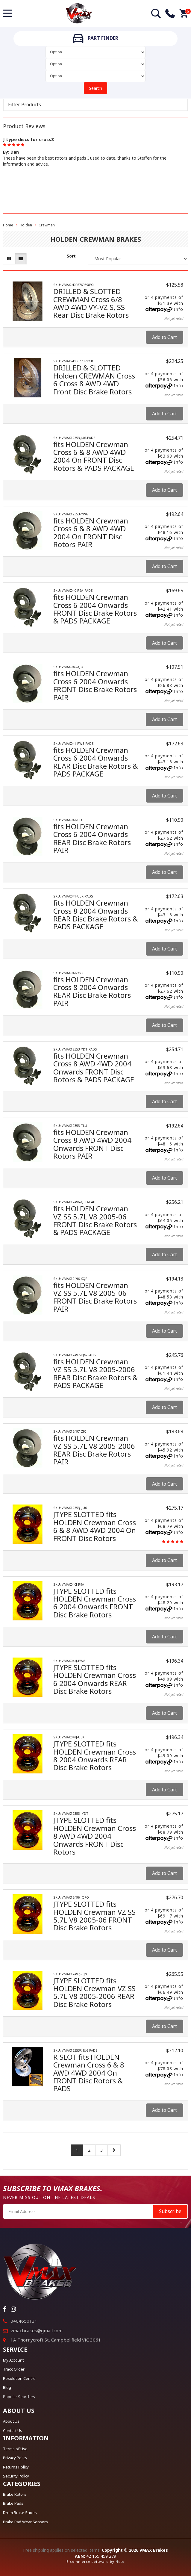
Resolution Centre (19, 2378)
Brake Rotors (14, 2494)
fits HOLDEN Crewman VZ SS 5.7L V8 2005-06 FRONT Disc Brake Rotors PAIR (95, 1297)
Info (178, 309)
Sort (71, 256)
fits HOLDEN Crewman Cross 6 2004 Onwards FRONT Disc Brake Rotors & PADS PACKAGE (95, 609)
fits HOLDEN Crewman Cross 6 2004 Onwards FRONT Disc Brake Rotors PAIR (95, 685)
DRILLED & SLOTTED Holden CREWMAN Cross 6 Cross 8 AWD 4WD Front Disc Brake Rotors (94, 379)
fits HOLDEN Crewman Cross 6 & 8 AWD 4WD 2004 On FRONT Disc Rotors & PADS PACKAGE (93, 456)
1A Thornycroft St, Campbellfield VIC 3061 (55, 2340)
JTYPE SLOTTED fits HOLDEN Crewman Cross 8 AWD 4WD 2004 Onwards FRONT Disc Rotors (94, 1836)
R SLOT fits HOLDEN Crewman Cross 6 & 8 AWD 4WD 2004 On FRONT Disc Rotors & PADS (88, 2073)
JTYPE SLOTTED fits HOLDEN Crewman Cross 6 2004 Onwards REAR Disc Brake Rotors (94, 1679)
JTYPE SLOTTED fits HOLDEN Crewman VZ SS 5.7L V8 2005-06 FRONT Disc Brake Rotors (94, 1915)
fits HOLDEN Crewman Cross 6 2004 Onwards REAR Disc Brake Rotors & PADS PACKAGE (95, 762)
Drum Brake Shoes (20, 2512)
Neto (120, 2561)
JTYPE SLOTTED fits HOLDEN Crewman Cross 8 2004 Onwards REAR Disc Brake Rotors (94, 1755)
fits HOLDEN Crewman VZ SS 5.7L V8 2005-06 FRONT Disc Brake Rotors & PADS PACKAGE (95, 1220)
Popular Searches (19, 2396)
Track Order (14, 2369)
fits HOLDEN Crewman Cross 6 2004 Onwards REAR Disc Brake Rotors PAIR (92, 838)
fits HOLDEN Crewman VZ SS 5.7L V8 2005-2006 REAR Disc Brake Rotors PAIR (94, 1449)
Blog (7, 2387)
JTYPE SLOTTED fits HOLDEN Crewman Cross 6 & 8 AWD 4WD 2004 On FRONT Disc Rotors (94, 1526)
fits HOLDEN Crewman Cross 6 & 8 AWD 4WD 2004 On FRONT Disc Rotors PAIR (90, 532)
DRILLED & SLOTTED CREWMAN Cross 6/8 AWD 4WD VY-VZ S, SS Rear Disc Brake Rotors (91, 303)
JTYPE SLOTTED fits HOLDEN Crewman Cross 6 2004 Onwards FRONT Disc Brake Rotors (94, 1603)
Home (8, 225)
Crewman (47, 225)
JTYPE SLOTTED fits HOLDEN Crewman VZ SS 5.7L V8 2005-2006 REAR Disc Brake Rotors (94, 1992)
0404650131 (23, 2321)
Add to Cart (164, 337)
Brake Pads (13, 2503)
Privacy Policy (15, 2457)
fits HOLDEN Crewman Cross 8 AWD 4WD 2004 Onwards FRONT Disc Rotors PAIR (92, 1144)
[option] (95, 150)
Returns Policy (16, 2467)
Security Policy (16, 2476)
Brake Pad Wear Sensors (25, 2521)
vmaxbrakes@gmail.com (36, 2330)
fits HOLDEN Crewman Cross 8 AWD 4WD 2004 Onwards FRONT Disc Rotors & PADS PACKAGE (93, 1067)
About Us (11, 2421)
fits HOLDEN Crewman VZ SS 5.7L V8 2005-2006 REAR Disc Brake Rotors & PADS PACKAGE (95, 1373)
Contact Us (12, 2430)
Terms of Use (15, 2448)
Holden (26, 225)
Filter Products (24, 105)
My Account (13, 2360)
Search (95, 88)
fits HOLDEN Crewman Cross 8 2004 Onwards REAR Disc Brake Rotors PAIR (92, 991)
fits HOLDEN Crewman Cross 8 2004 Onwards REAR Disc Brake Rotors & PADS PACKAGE (95, 914)
